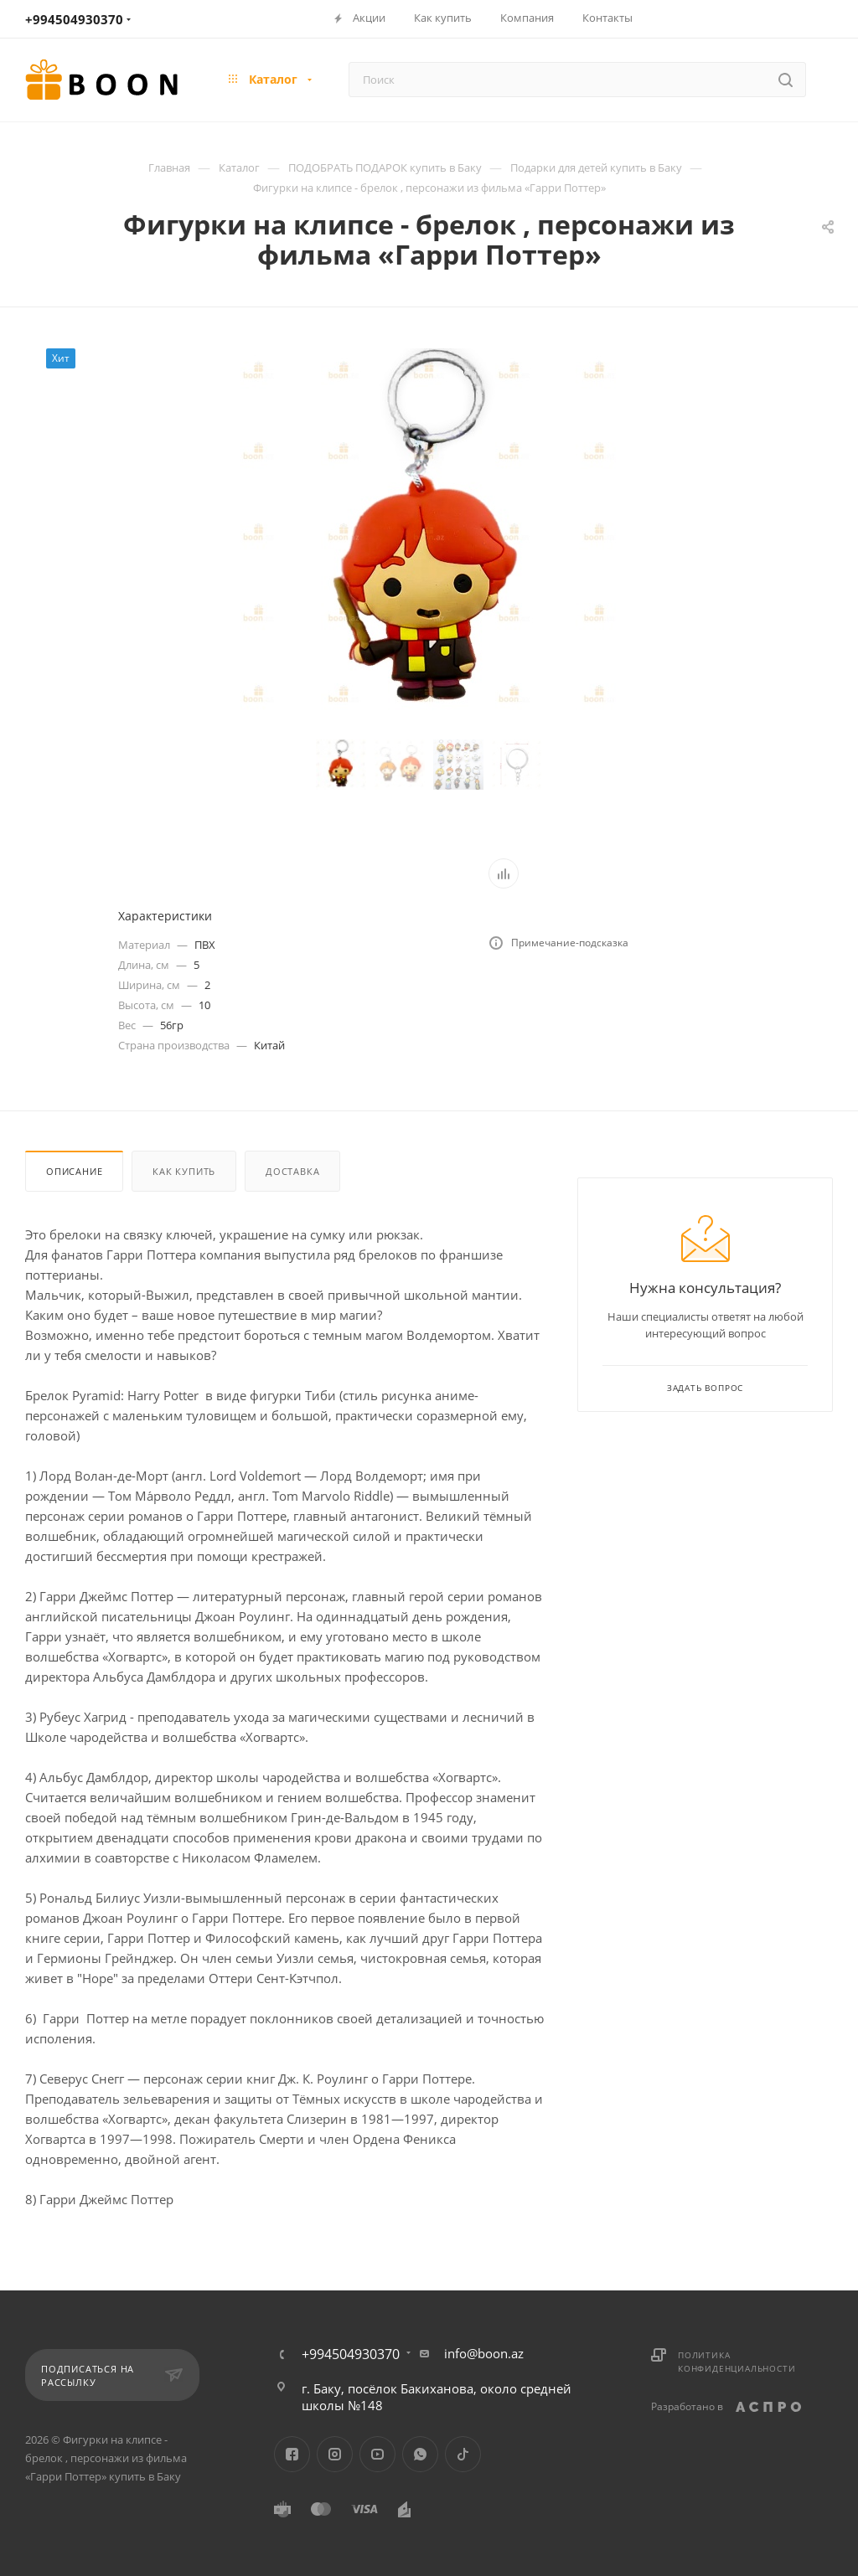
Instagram (335, 2454)
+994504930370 (74, 19)
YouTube (377, 2454)
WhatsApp (420, 2454)
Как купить (183, 1171)
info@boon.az (484, 2353)
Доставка (292, 1171)
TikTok (463, 2454)
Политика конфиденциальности (736, 2361)
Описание (74, 1171)
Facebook (292, 2454)
